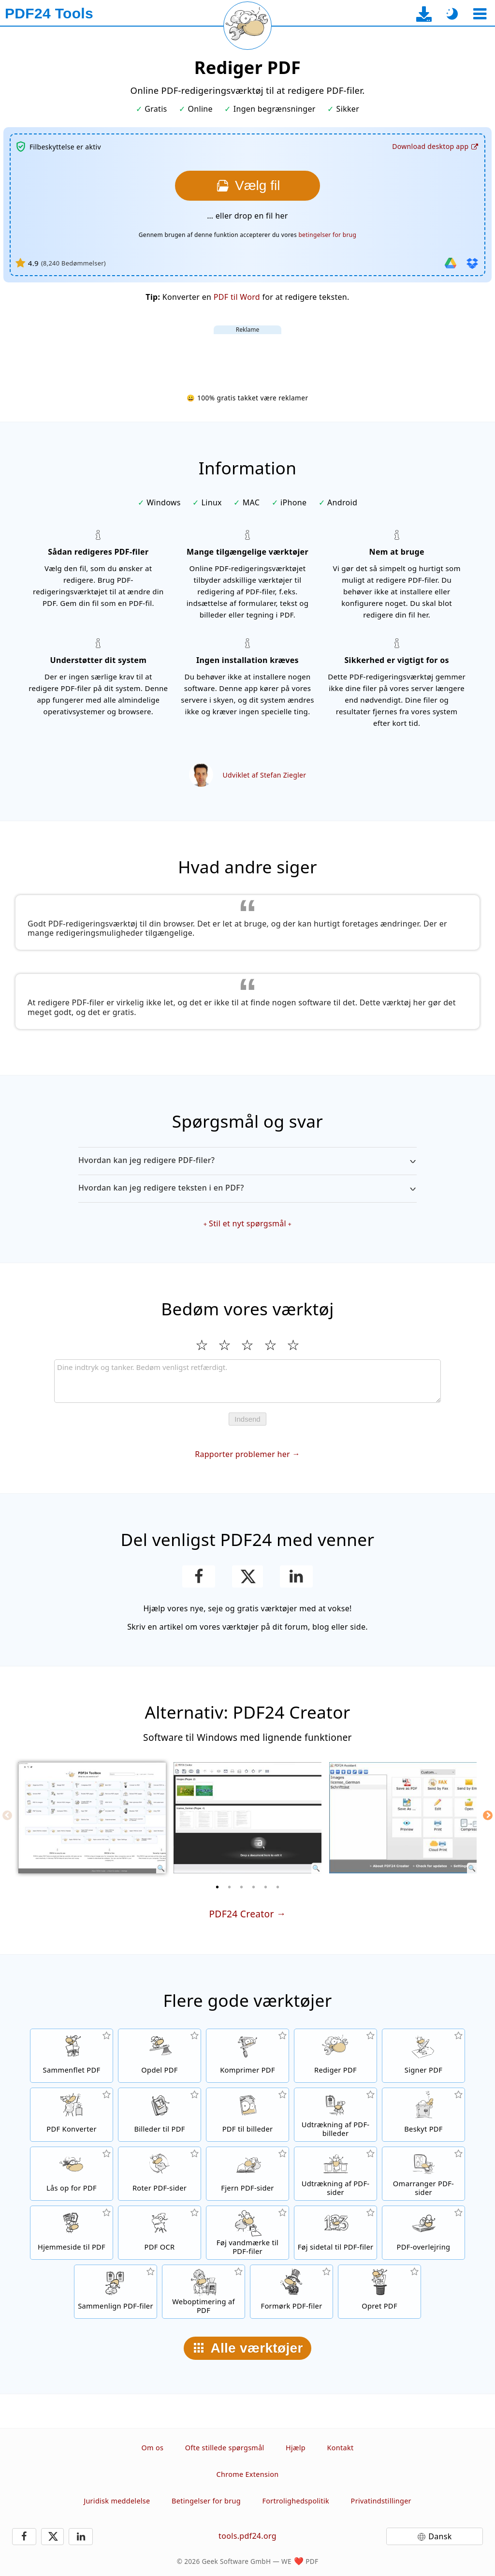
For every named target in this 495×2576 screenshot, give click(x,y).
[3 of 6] (242, 1887)
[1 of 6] (217, 1887)
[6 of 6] (278, 1887)
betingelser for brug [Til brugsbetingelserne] (327, 235)
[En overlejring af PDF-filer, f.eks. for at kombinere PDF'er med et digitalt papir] (423, 2233)
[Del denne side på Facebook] (199, 1576)
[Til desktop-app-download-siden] (424, 14)
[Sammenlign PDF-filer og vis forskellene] (115, 2292)
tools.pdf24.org (247, 2536)
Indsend (247, 1419)
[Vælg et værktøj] (480, 14)
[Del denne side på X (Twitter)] (247, 1576)
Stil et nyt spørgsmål (247, 1223)
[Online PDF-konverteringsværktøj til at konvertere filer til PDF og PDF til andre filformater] (71, 2115)
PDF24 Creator (241, 1913)
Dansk (439, 2536)
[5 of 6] (266, 1887)
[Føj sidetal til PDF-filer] (335, 2233)
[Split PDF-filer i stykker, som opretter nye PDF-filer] (159, 2056)
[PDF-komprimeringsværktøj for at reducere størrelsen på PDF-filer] (247, 2056)
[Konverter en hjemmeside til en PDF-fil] (71, 2233)
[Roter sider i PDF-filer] (159, 2174)
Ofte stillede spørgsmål (224, 2447)
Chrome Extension (248, 2474)
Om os (153, 2447)
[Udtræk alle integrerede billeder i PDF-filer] (335, 2115)
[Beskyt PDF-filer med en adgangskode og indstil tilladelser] (423, 2115)
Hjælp (296, 2447)
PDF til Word (237, 297)
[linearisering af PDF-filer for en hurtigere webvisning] (203, 2292)
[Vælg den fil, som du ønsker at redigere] (247, 186)
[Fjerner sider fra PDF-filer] (247, 2174)
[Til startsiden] (49, 13)
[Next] (488, 1815)
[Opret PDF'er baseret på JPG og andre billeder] (159, 2115)
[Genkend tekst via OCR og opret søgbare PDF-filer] (159, 2233)
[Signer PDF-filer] (423, 2056)
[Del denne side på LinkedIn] (296, 1576)
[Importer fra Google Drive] (450, 263)
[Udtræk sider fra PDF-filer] (335, 2174)
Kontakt (340, 2447)
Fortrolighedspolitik (295, 2500)
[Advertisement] (247, 356)
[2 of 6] (229, 1887)
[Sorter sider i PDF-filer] (423, 2174)
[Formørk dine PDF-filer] (291, 2292)
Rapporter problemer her (242, 1454)
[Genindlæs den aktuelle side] (247, 25)
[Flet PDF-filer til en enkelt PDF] (71, 2056)
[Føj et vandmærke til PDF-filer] (247, 2233)
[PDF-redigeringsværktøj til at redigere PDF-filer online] (335, 2056)
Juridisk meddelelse (117, 2500)
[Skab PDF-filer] (379, 2292)
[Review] (247, 1381)
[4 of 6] (254, 1887)
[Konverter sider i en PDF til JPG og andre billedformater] (247, 2115)
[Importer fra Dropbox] (472, 263)
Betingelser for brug (206, 2500)
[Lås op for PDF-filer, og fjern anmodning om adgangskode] (71, 2174)
